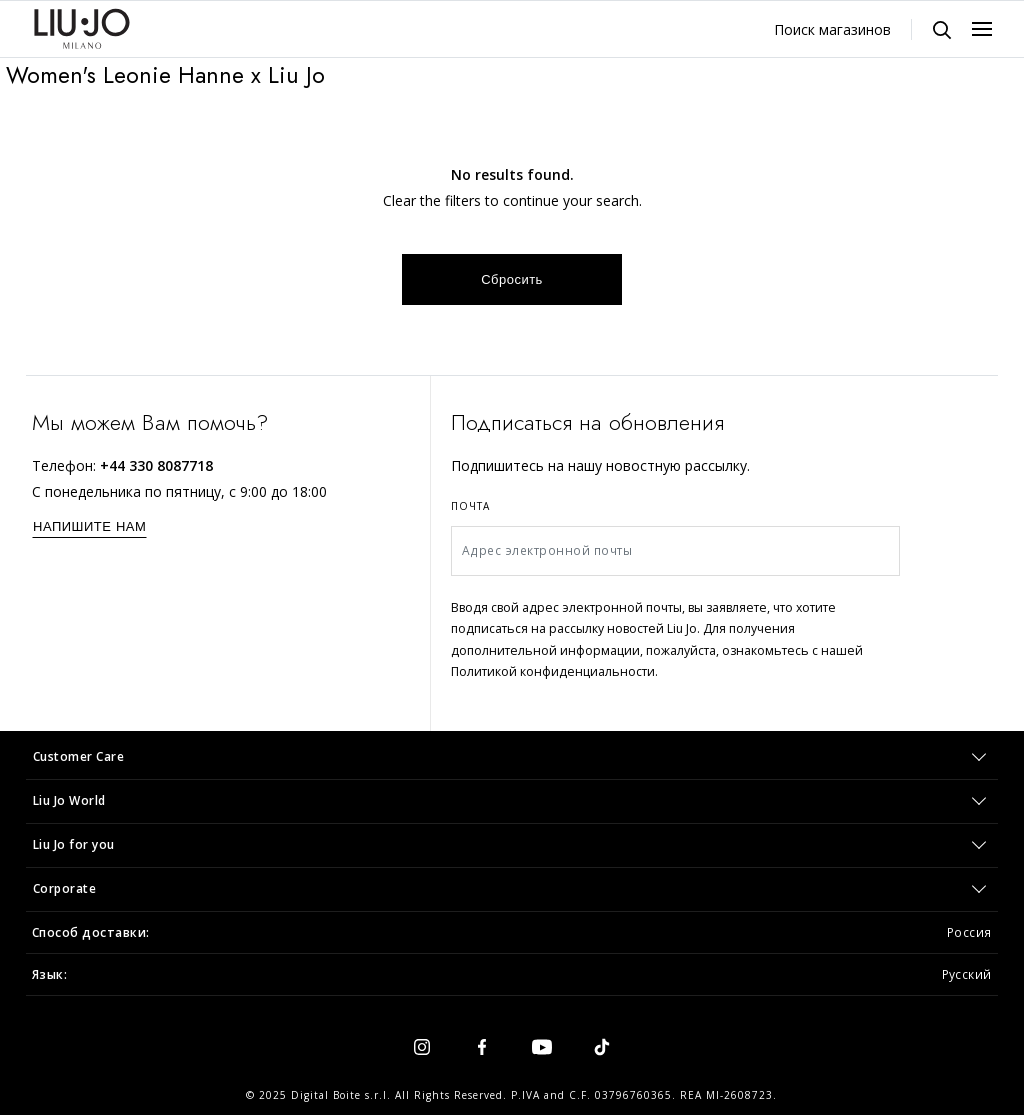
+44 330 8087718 (156, 465)
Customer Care (79, 756)
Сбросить (512, 279)
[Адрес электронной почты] (675, 551)
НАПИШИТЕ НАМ (89, 526)
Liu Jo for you (74, 844)
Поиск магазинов (832, 29)
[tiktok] (602, 1046)
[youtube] (542, 1046)
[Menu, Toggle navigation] (982, 29)
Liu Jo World (69, 800)
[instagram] (422, 1046)
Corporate (65, 888)
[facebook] (482, 1046)
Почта (470, 506)
